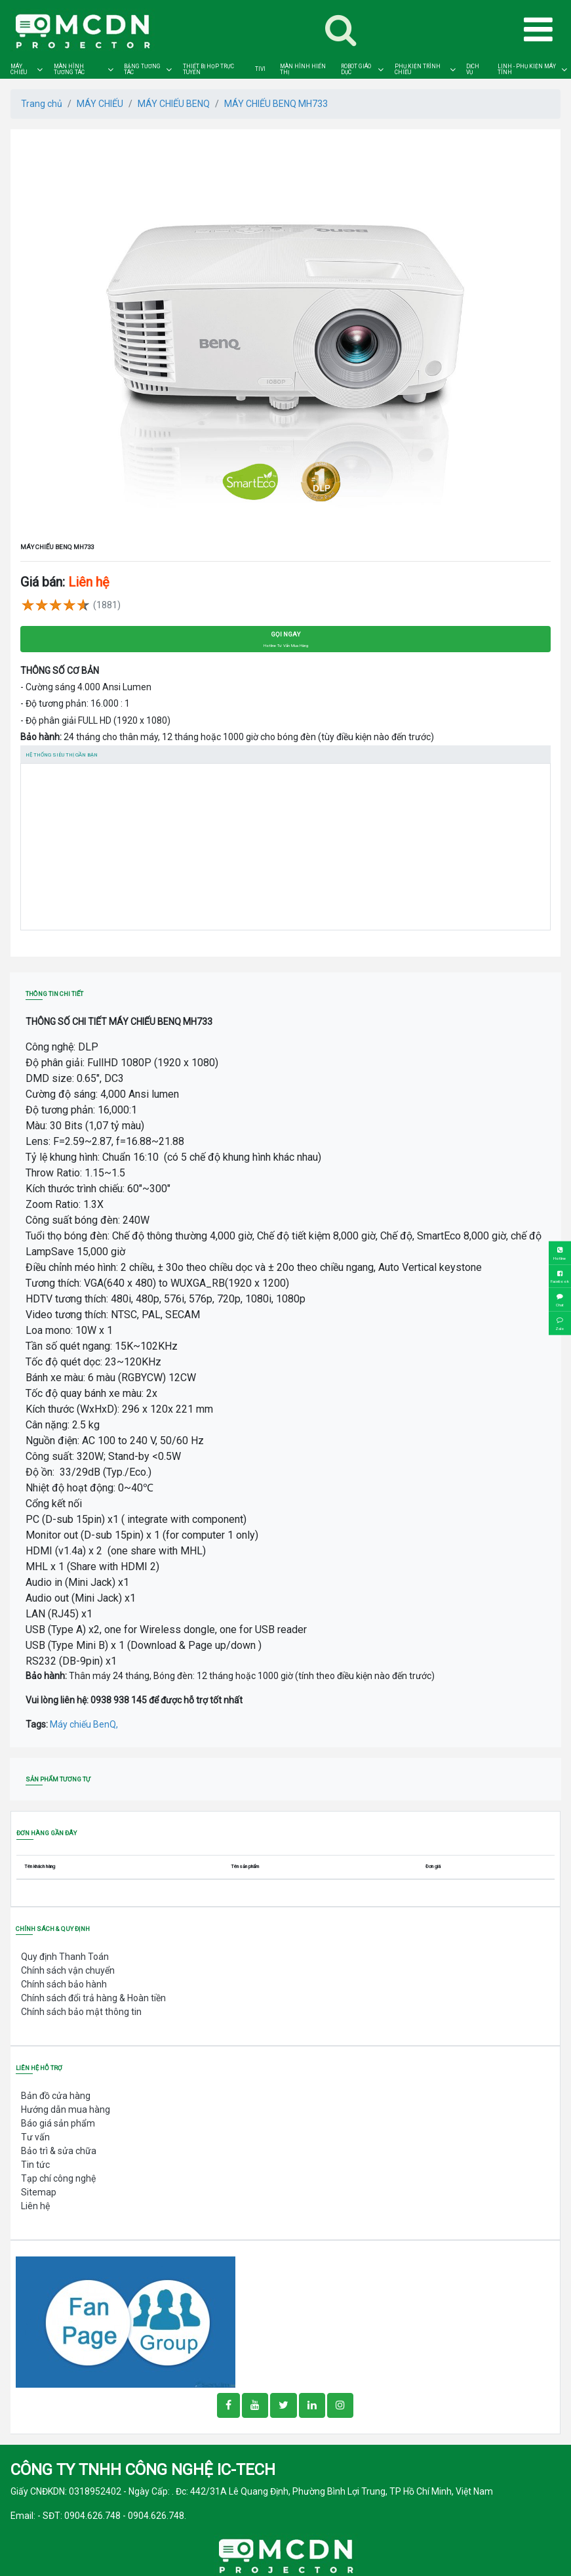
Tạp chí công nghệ (58, 2178)
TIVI (260, 69)
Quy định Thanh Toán (65, 1956)
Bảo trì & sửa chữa (58, 2151)
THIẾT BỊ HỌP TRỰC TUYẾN (208, 69)
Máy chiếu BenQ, (84, 1724)
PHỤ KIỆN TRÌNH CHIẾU (418, 69)
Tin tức (35, 2164)
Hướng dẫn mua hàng (65, 2109)
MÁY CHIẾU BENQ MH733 (276, 103)
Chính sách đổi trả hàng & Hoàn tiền (93, 1998)
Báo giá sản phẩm (58, 2123)
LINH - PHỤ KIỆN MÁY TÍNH (527, 69)
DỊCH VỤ (472, 69)
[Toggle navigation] (340, 29)
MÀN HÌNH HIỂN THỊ (303, 69)
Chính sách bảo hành (64, 1984)
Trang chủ (41, 103)
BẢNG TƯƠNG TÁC (142, 69)
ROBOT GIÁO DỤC (356, 69)
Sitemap (38, 2192)
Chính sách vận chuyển (68, 1970)
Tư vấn (35, 2137)
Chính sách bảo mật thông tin (81, 2011)
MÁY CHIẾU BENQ (174, 103)
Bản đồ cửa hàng (55, 2095)
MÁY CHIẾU (18, 69)
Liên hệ (35, 2206)
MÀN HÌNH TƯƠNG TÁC (69, 69)
